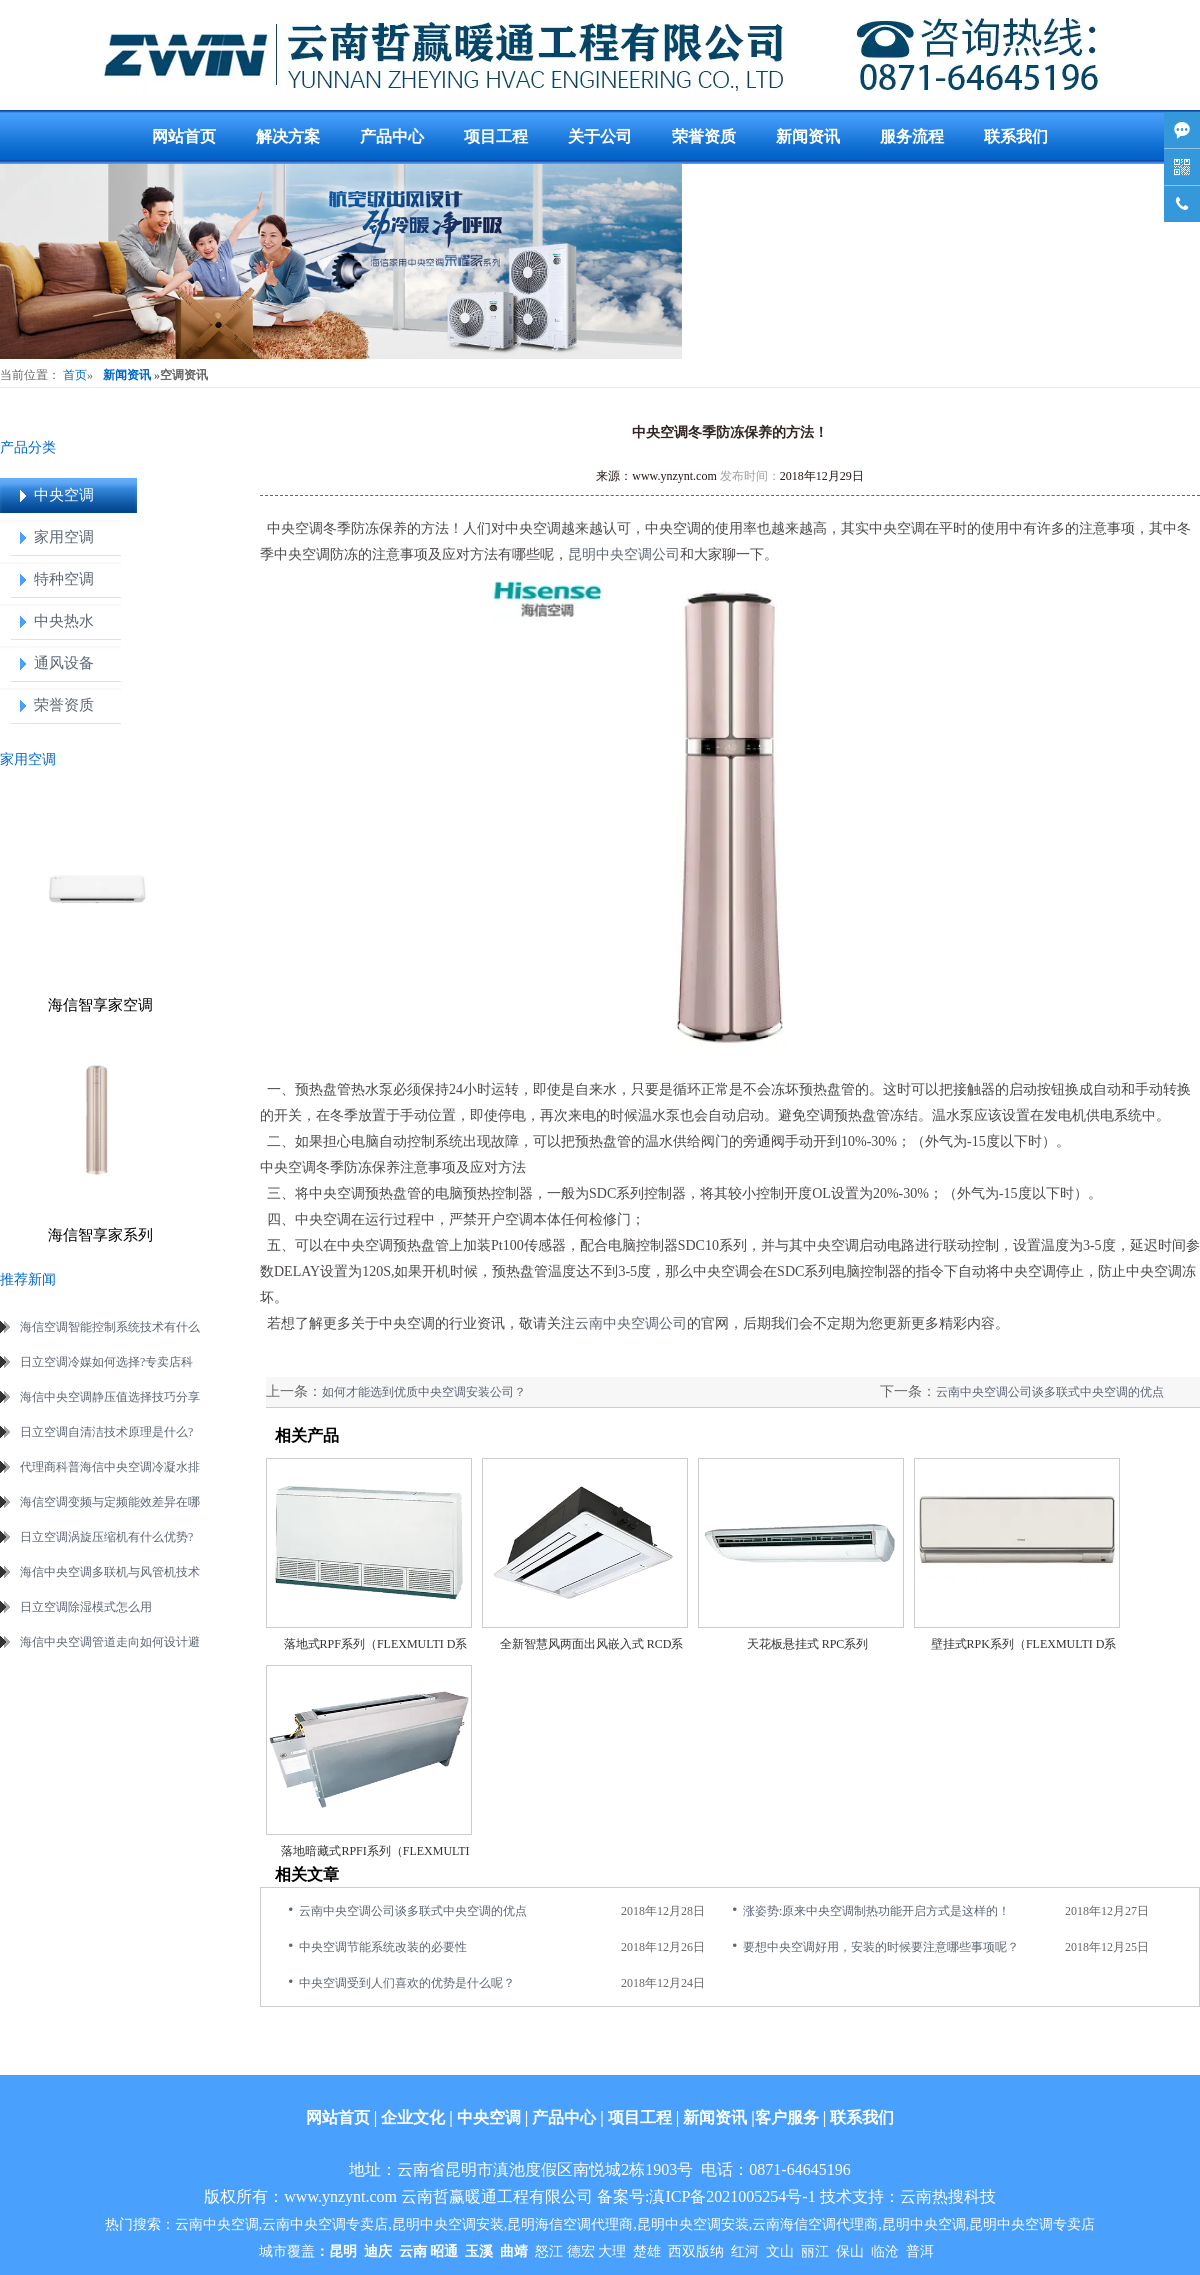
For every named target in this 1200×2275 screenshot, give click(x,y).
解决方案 (288, 136)
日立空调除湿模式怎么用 (86, 1607)
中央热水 (64, 621)
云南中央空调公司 (631, 1323)
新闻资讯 (808, 136)
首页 (75, 375)
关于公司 (600, 136)
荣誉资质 (704, 136)
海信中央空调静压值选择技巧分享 (110, 1397)
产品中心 (392, 136)
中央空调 (64, 495)
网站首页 (184, 136)
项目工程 (496, 136)
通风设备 (64, 663)
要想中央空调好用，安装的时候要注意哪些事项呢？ (881, 1947)
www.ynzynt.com (674, 476)
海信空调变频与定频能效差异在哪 (110, 1502)
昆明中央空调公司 (624, 554)
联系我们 (1016, 136)
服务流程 (912, 136)
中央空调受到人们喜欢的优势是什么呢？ (407, 1983)
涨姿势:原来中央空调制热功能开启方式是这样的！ (876, 1911)
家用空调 (64, 537)
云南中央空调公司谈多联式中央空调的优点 (1050, 1392)
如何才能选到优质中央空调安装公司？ (424, 1392)
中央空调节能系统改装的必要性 (383, 1947)
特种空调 (64, 579)
